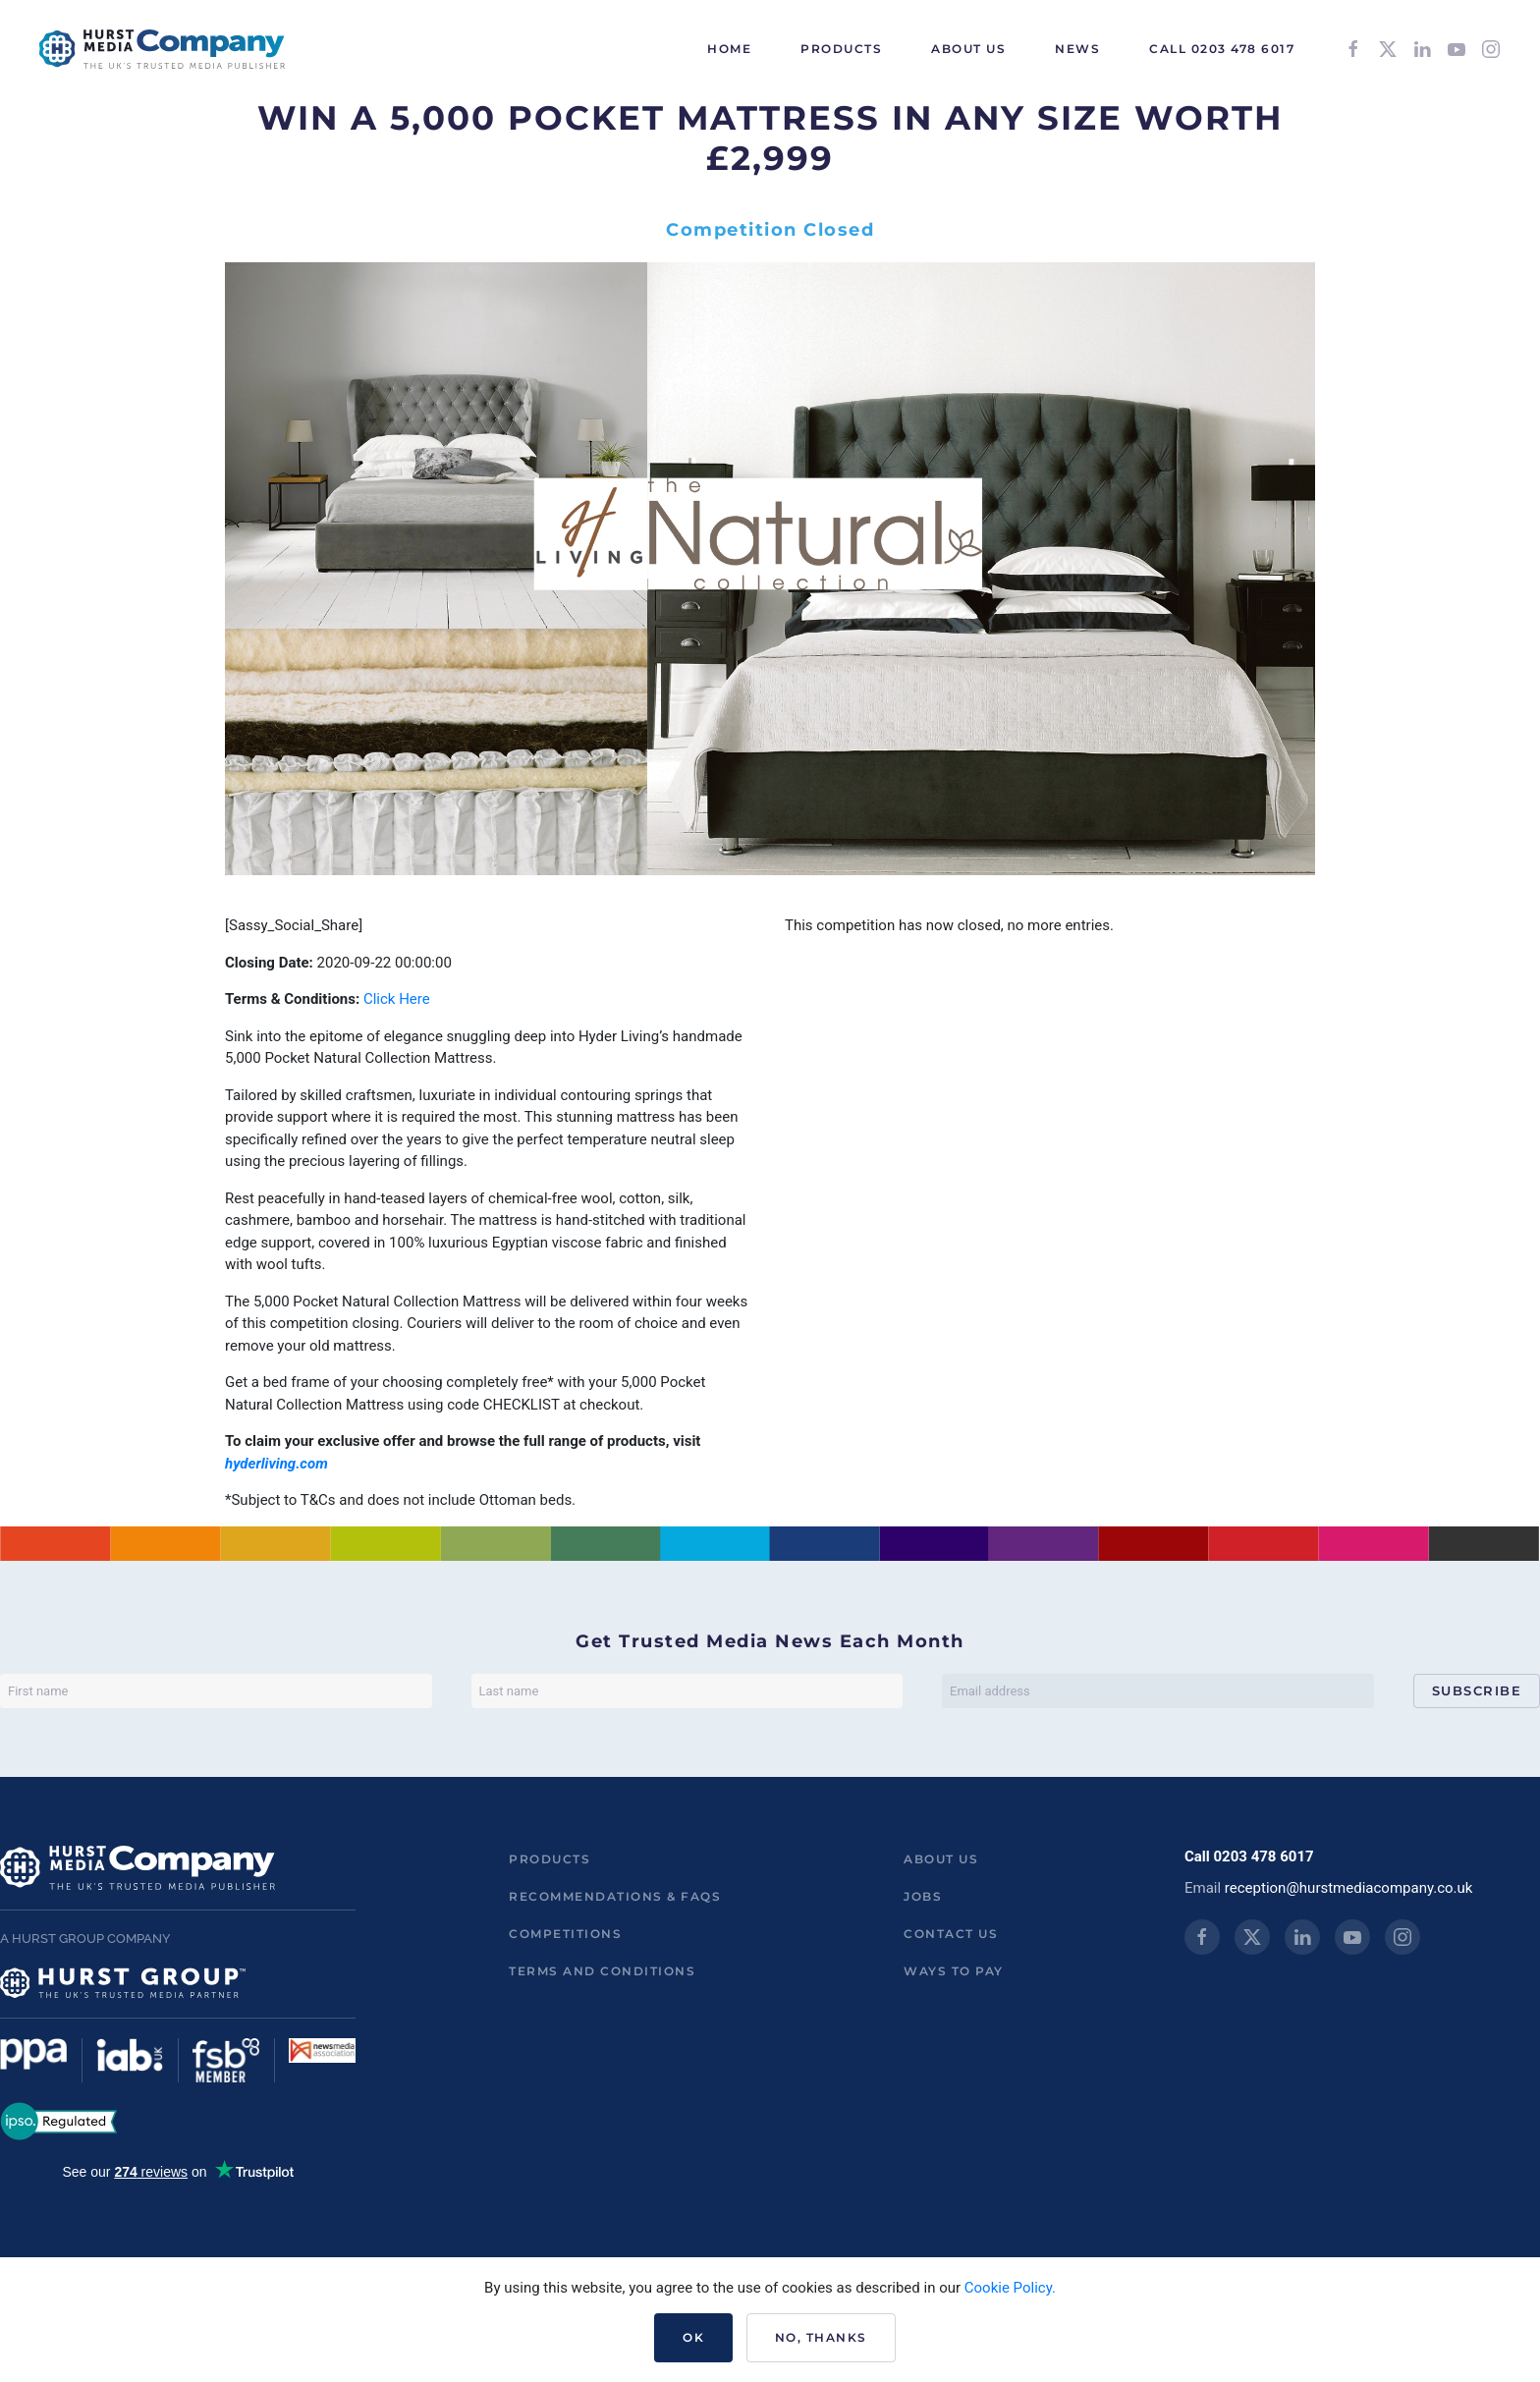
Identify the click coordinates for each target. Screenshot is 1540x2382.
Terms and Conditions (602, 1971)
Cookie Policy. (1010, 2288)
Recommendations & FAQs (615, 1896)
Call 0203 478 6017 (1221, 48)
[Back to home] (162, 49)
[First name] (216, 1691)
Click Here (396, 999)
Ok (693, 2337)
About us (941, 1859)
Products (549, 1859)
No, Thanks (821, 2337)
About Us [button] (968, 48)
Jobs (923, 1896)
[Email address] (1158, 1691)
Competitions (565, 1933)
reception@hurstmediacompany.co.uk (1349, 1888)
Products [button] (841, 48)
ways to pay (954, 1971)
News (1077, 48)
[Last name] (687, 1691)
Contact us (951, 1933)
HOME (729, 48)
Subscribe (1477, 1690)
